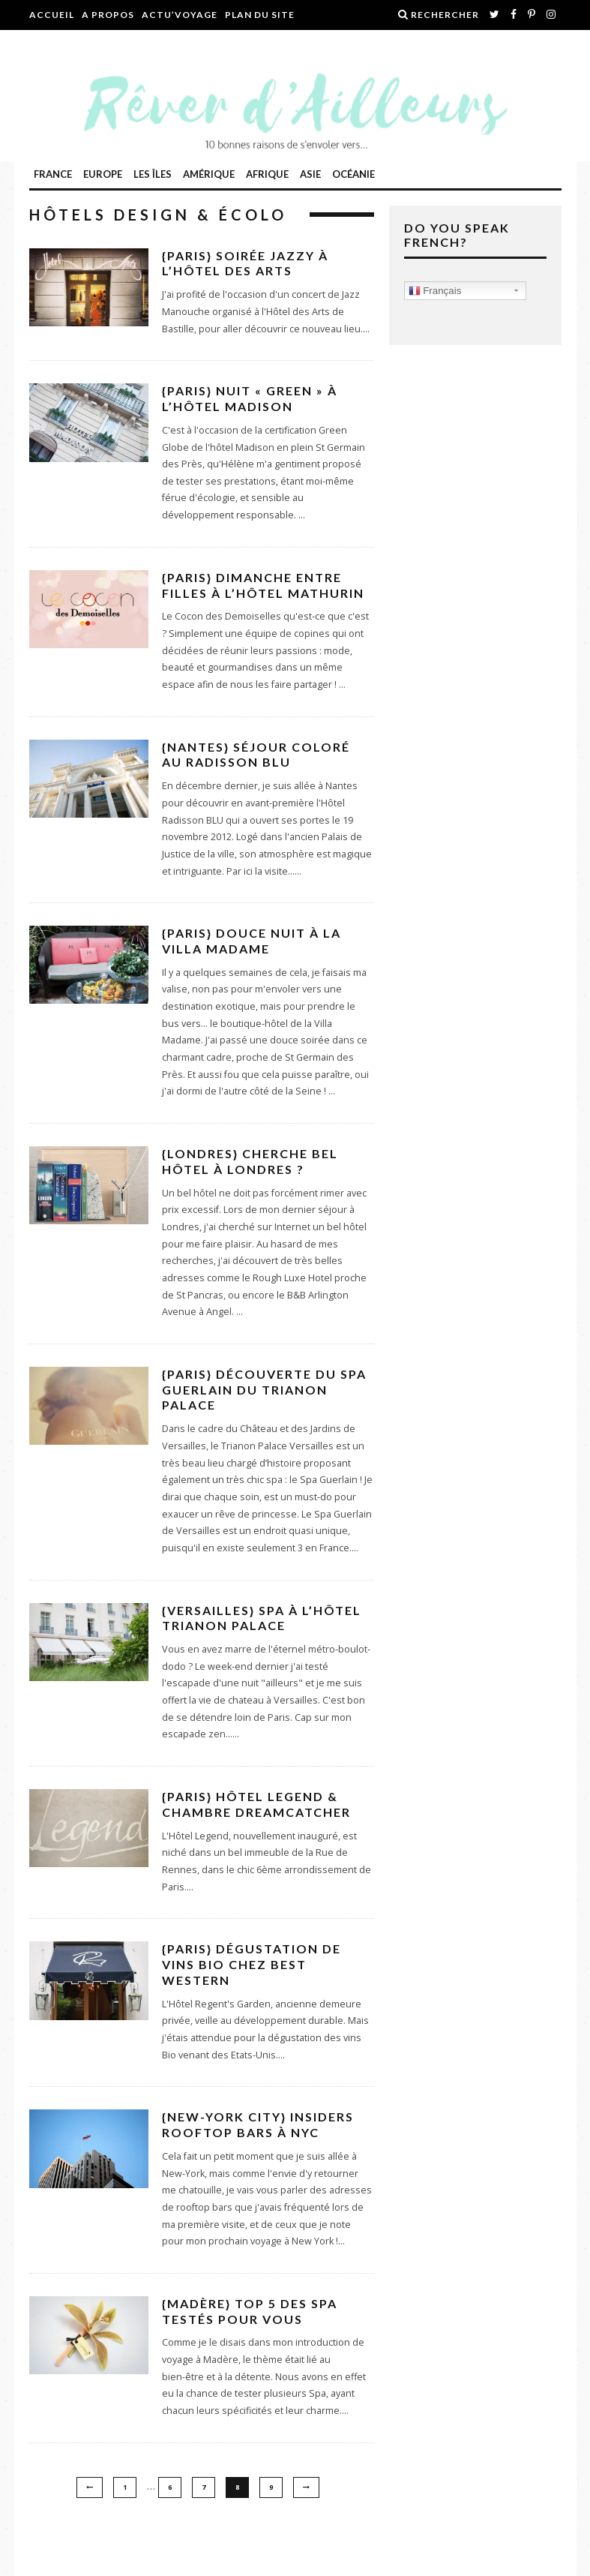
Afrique (267, 174)
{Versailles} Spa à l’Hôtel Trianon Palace (261, 1618)
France (53, 174)
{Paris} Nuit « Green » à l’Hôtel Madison (249, 398)
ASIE (310, 174)
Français (435, 291)
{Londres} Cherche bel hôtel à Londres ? (250, 1161)
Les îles (152, 174)
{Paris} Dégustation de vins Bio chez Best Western (251, 1964)
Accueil (51, 14)
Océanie (353, 174)
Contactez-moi (74, 44)
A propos (108, 14)
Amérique (209, 174)
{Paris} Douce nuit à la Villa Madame (251, 941)
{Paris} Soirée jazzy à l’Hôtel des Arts (245, 263)
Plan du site (260, 14)
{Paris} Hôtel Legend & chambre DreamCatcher (256, 1804)
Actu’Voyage (179, 14)
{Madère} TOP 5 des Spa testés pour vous (249, 2311)
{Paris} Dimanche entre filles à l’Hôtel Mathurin (263, 585)
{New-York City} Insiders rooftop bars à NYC (258, 2124)
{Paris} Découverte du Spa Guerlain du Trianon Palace (264, 1390)
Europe (102, 174)
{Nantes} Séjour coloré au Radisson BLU (256, 755)
